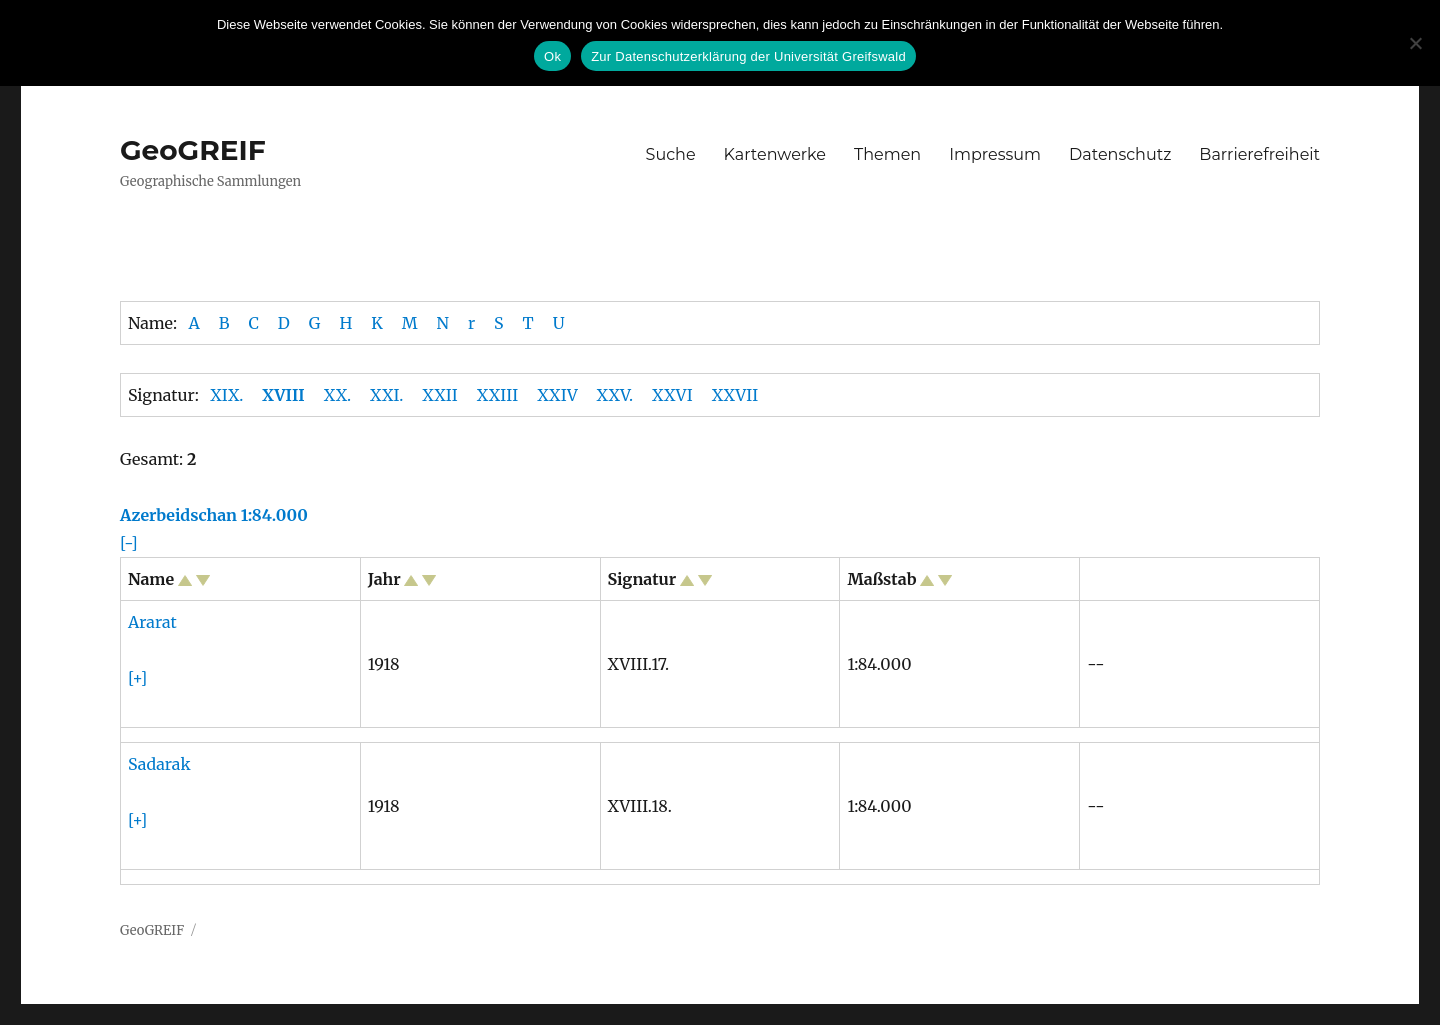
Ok (552, 56)
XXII (440, 395)
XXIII (497, 395)
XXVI (672, 395)
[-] (129, 543)
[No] (1415, 43)
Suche (671, 154)
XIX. (226, 395)
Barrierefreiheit (1259, 154)
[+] (137, 678)
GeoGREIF (193, 150)
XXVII (735, 395)
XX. (337, 395)
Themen (887, 154)
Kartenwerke (775, 154)
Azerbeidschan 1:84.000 (214, 515)
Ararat (152, 622)
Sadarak (159, 764)
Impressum (995, 154)
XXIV (557, 395)
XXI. (386, 395)
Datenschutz (1120, 154)
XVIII (283, 395)
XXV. (615, 395)
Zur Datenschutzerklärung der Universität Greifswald (748, 56)
